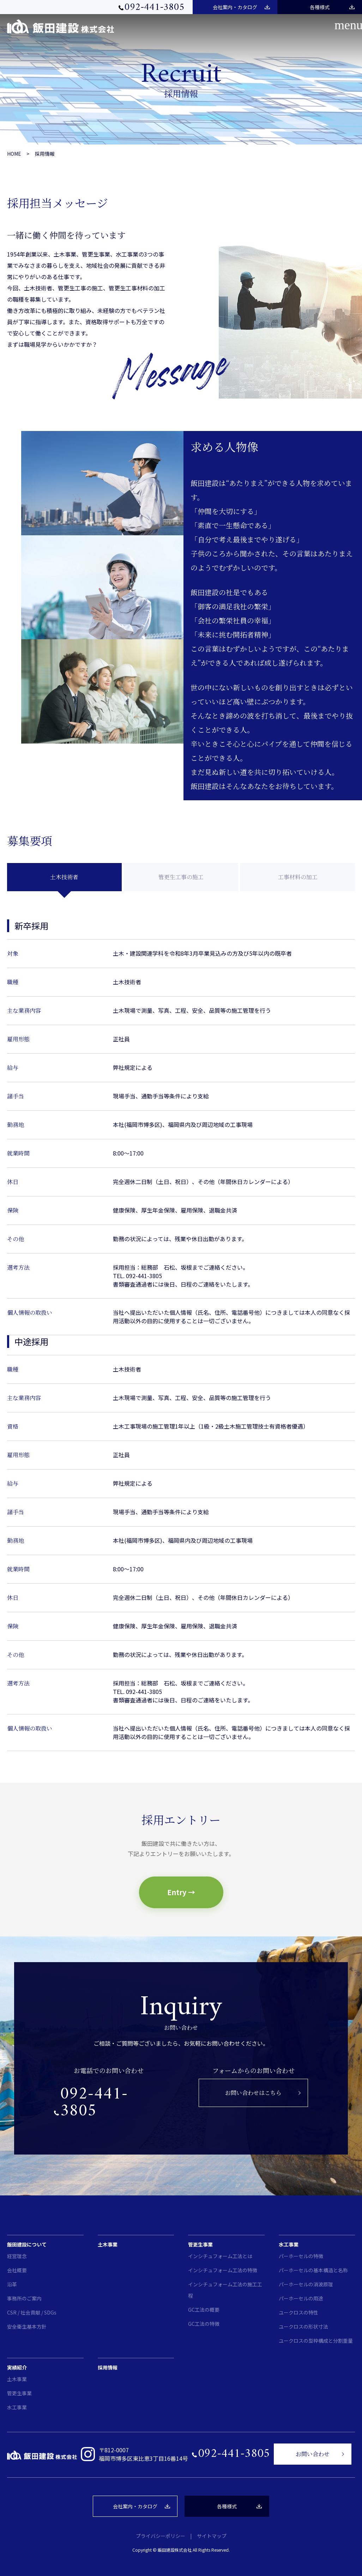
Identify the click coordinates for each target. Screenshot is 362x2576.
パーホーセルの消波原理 (306, 2284)
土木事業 (107, 2244)
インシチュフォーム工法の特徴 (222, 2270)
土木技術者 (64, 877)
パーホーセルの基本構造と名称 (313, 2270)
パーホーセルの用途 (301, 2298)
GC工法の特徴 (203, 2323)
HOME (14, 153)
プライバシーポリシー (160, 2535)
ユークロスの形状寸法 (303, 2326)
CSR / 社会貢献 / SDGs (31, 2312)
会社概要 (17, 2270)
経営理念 (17, 2256)
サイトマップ (212, 2535)
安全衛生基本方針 (27, 2326)
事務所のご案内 (24, 2298)
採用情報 (45, 153)
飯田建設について (27, 2244)
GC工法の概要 (203, 2309)
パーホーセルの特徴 (301, 2256)
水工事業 (288, 2244)
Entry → (181, 1892)
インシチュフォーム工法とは (220, 2256)
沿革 (12, 2284)
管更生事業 (200, 2244)
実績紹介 (17, 2367)
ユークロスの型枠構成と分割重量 (316, 2340)
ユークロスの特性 (298, 2312)
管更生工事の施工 (181, 877)
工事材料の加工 (298, 877)
